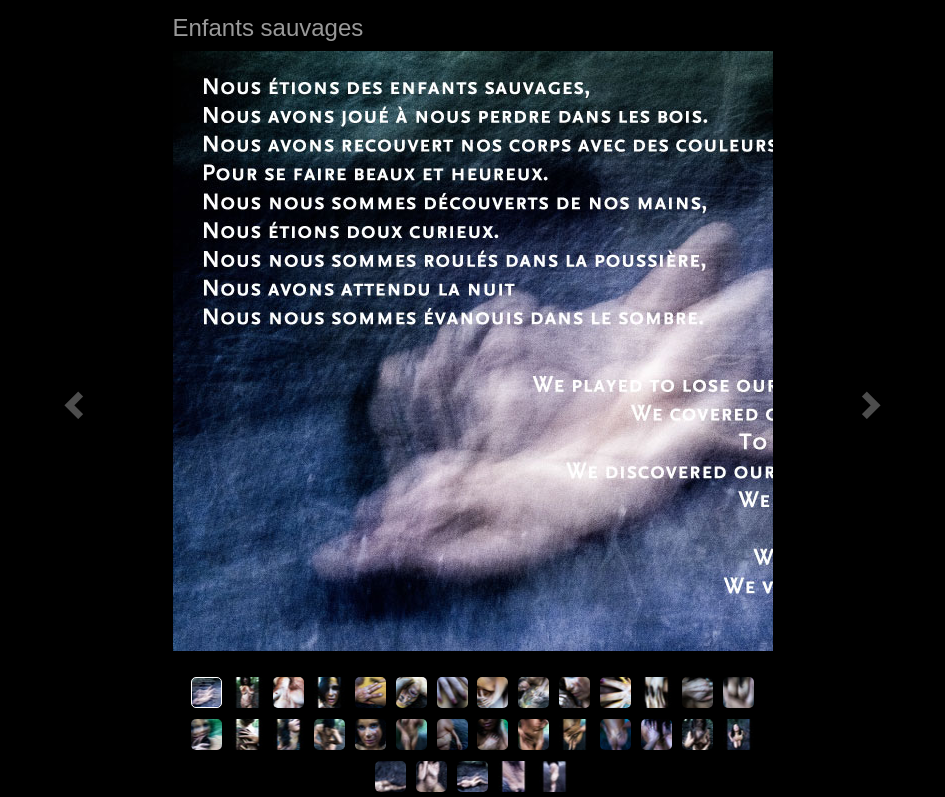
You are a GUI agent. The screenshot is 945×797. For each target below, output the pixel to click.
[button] (71, 398)
